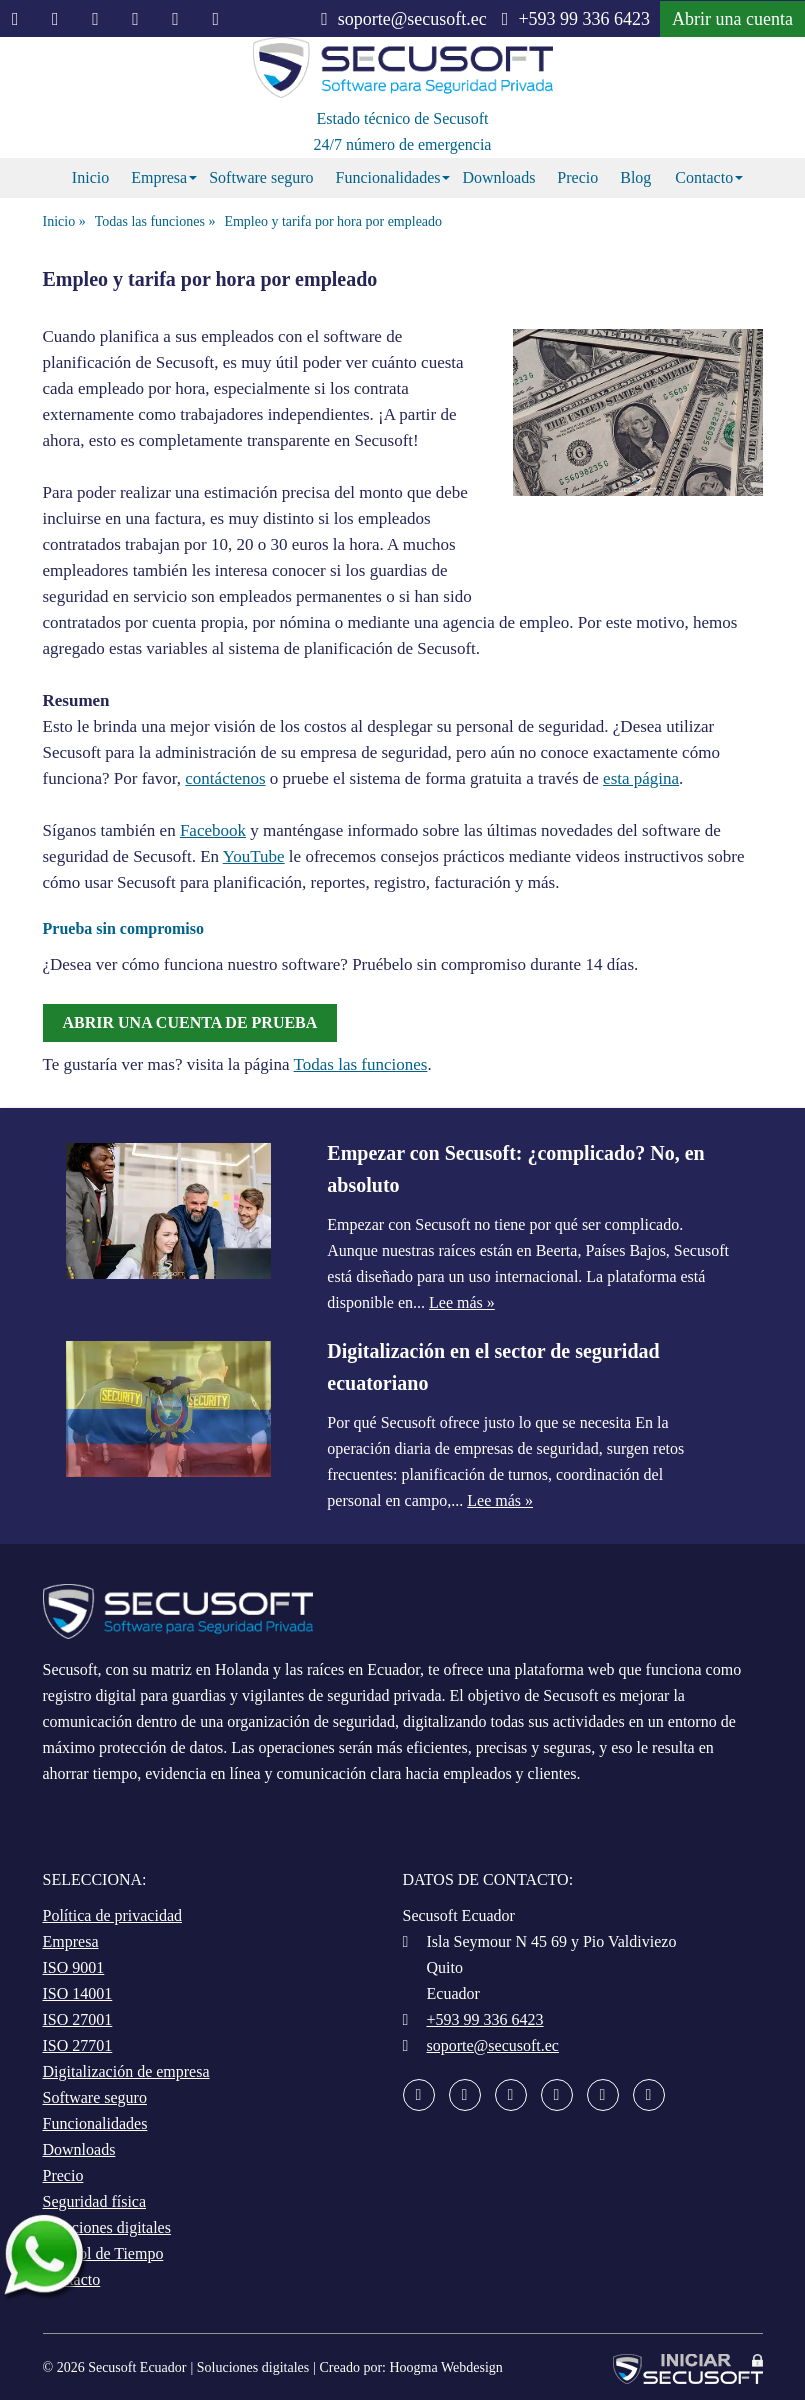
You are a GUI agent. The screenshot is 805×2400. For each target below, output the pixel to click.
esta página (641, 778)
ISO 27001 (78, 2019)
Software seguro (261, 177)
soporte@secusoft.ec (404, 19)
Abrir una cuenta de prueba (190, 1022)
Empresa (159, 177)
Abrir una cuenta (732, 19)
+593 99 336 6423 (576, 19)
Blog (635, 177)
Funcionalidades (388, 177)
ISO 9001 (74, 1967)
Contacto (704, 177)
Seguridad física (95, 2201)
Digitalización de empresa (126, 2071)
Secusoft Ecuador (137, 2367)
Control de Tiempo (103, 2253)
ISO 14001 (78, 1993)
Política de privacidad (113, 1915)
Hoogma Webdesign (446, 2367)
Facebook (213, 830)
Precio (577, 177)
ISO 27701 (78, 2045)
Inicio (90, 177)
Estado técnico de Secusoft (403, 118)
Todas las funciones (361, 1064)
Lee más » (462, 1302)
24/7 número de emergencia (403, 144)
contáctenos (225, 778)
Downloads (498, 177)
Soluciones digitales (107, 2227)
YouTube (254, 856)
